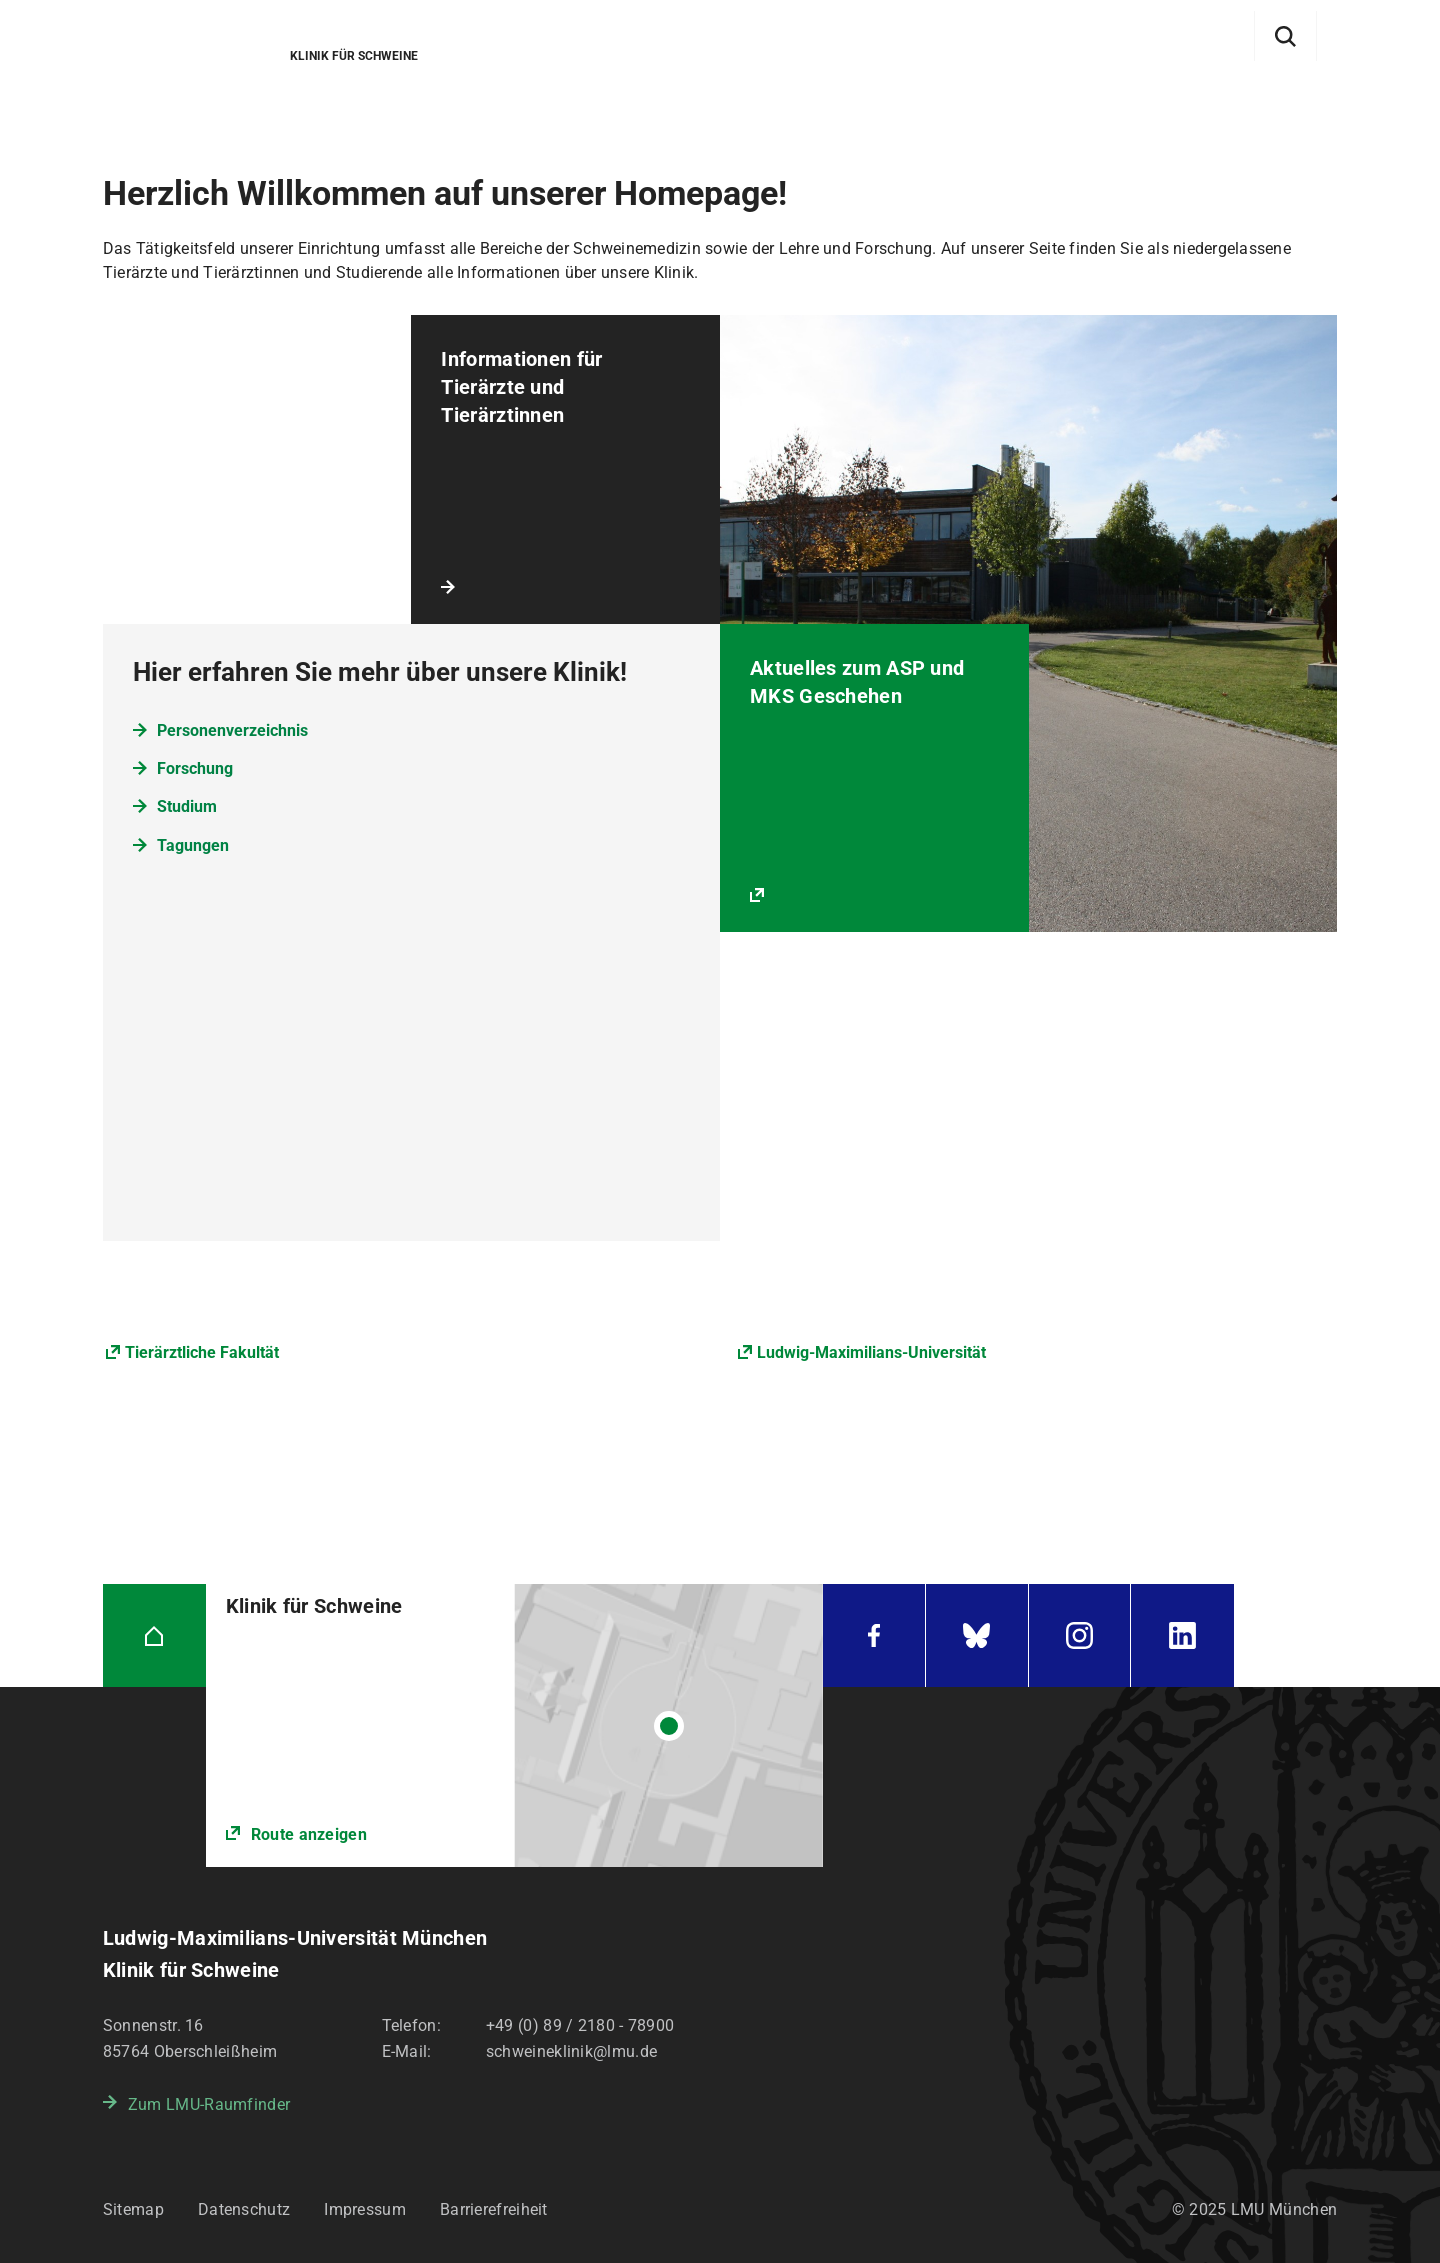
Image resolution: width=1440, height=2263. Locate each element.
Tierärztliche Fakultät (202, 1352)
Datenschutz (244, 2209)
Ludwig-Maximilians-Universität (871, 1352)
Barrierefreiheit (494, 2209)
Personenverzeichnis (232, 730)
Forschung (195, 768)
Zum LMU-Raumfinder (209, 2104)
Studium (187, 806)
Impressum (365, 2209)
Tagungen (193, 845)
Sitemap (133, 2209)
